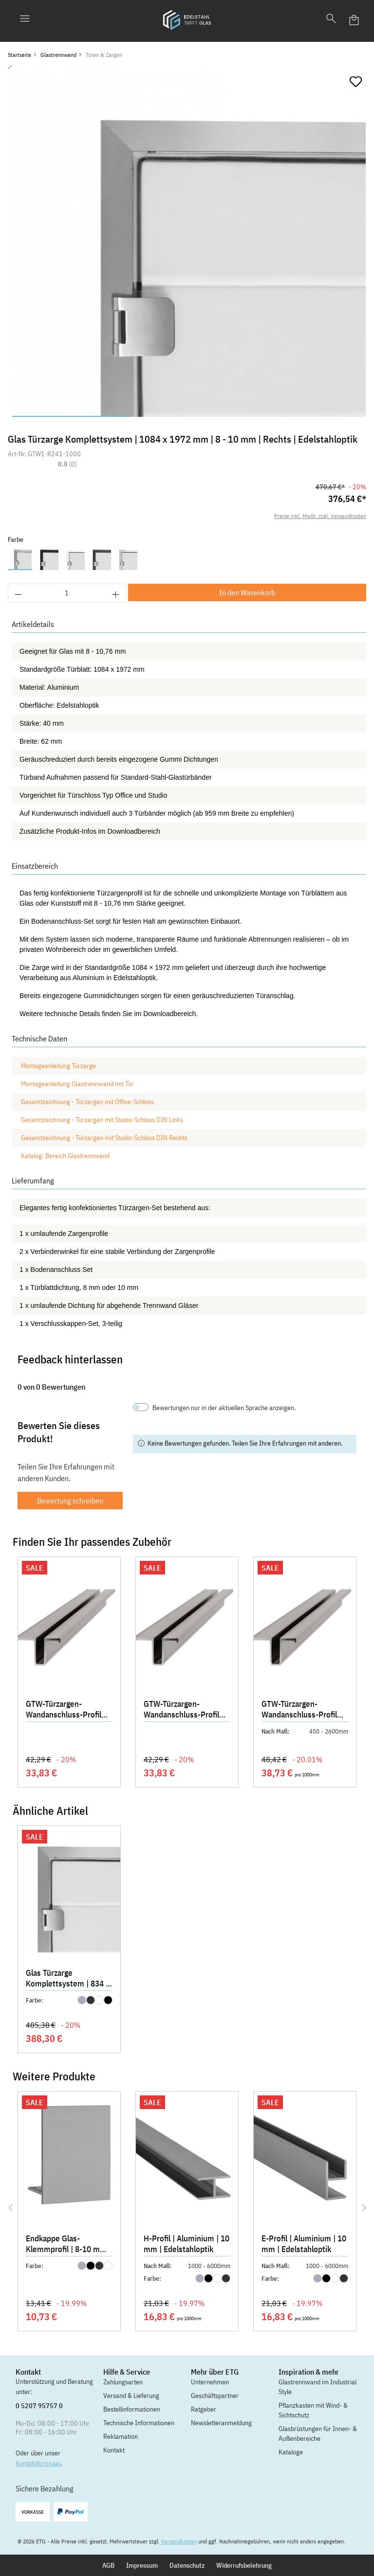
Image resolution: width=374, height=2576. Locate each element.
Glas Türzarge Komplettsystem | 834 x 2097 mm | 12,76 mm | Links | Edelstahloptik (68, 1979)
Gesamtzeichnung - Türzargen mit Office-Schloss (87, 1101)
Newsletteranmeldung (221, 2422)
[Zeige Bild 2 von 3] (188, 416)
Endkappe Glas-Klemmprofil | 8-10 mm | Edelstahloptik (68, 2244)
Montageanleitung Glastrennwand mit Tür (77, 1083)
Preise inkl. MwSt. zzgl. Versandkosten (320, 515)
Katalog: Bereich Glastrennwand (65, 1155)
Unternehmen (210, 2382)
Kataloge (291, 2452)
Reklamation (120, 2436)
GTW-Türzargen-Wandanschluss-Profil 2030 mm (181, 1710)
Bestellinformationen (131, 2409)
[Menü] (25, 20)
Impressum (142, 2565)
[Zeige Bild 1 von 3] (71, 416)
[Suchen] (331, 20)
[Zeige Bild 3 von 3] (307, 416)
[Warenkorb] (354, 20)
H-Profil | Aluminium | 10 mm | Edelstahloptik (186, 2243)
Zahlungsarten (123, 2382)
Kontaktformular (38, 2463)
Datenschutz (187, 2565)
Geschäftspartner (215, 2395)
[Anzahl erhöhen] (116, 593)
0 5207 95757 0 (39, 2405)
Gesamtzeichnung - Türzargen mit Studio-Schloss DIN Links (102, 1119)
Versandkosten (179, 2541)
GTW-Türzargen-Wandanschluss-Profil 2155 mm (63, 1710)
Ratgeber (203, 2409)
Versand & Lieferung (131, 2395)
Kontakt (114, 2450)
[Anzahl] (67, 593)
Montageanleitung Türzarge (58, 1065)
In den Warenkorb (247, 592)
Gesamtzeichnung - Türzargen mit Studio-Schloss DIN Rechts (104, 1137)
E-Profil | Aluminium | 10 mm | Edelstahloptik (304, 2243)
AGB (108, 2565)
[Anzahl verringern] (18, 593)
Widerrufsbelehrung (244, 2565)
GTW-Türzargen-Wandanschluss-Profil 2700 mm (299, 1710)
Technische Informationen (138, 2422)
